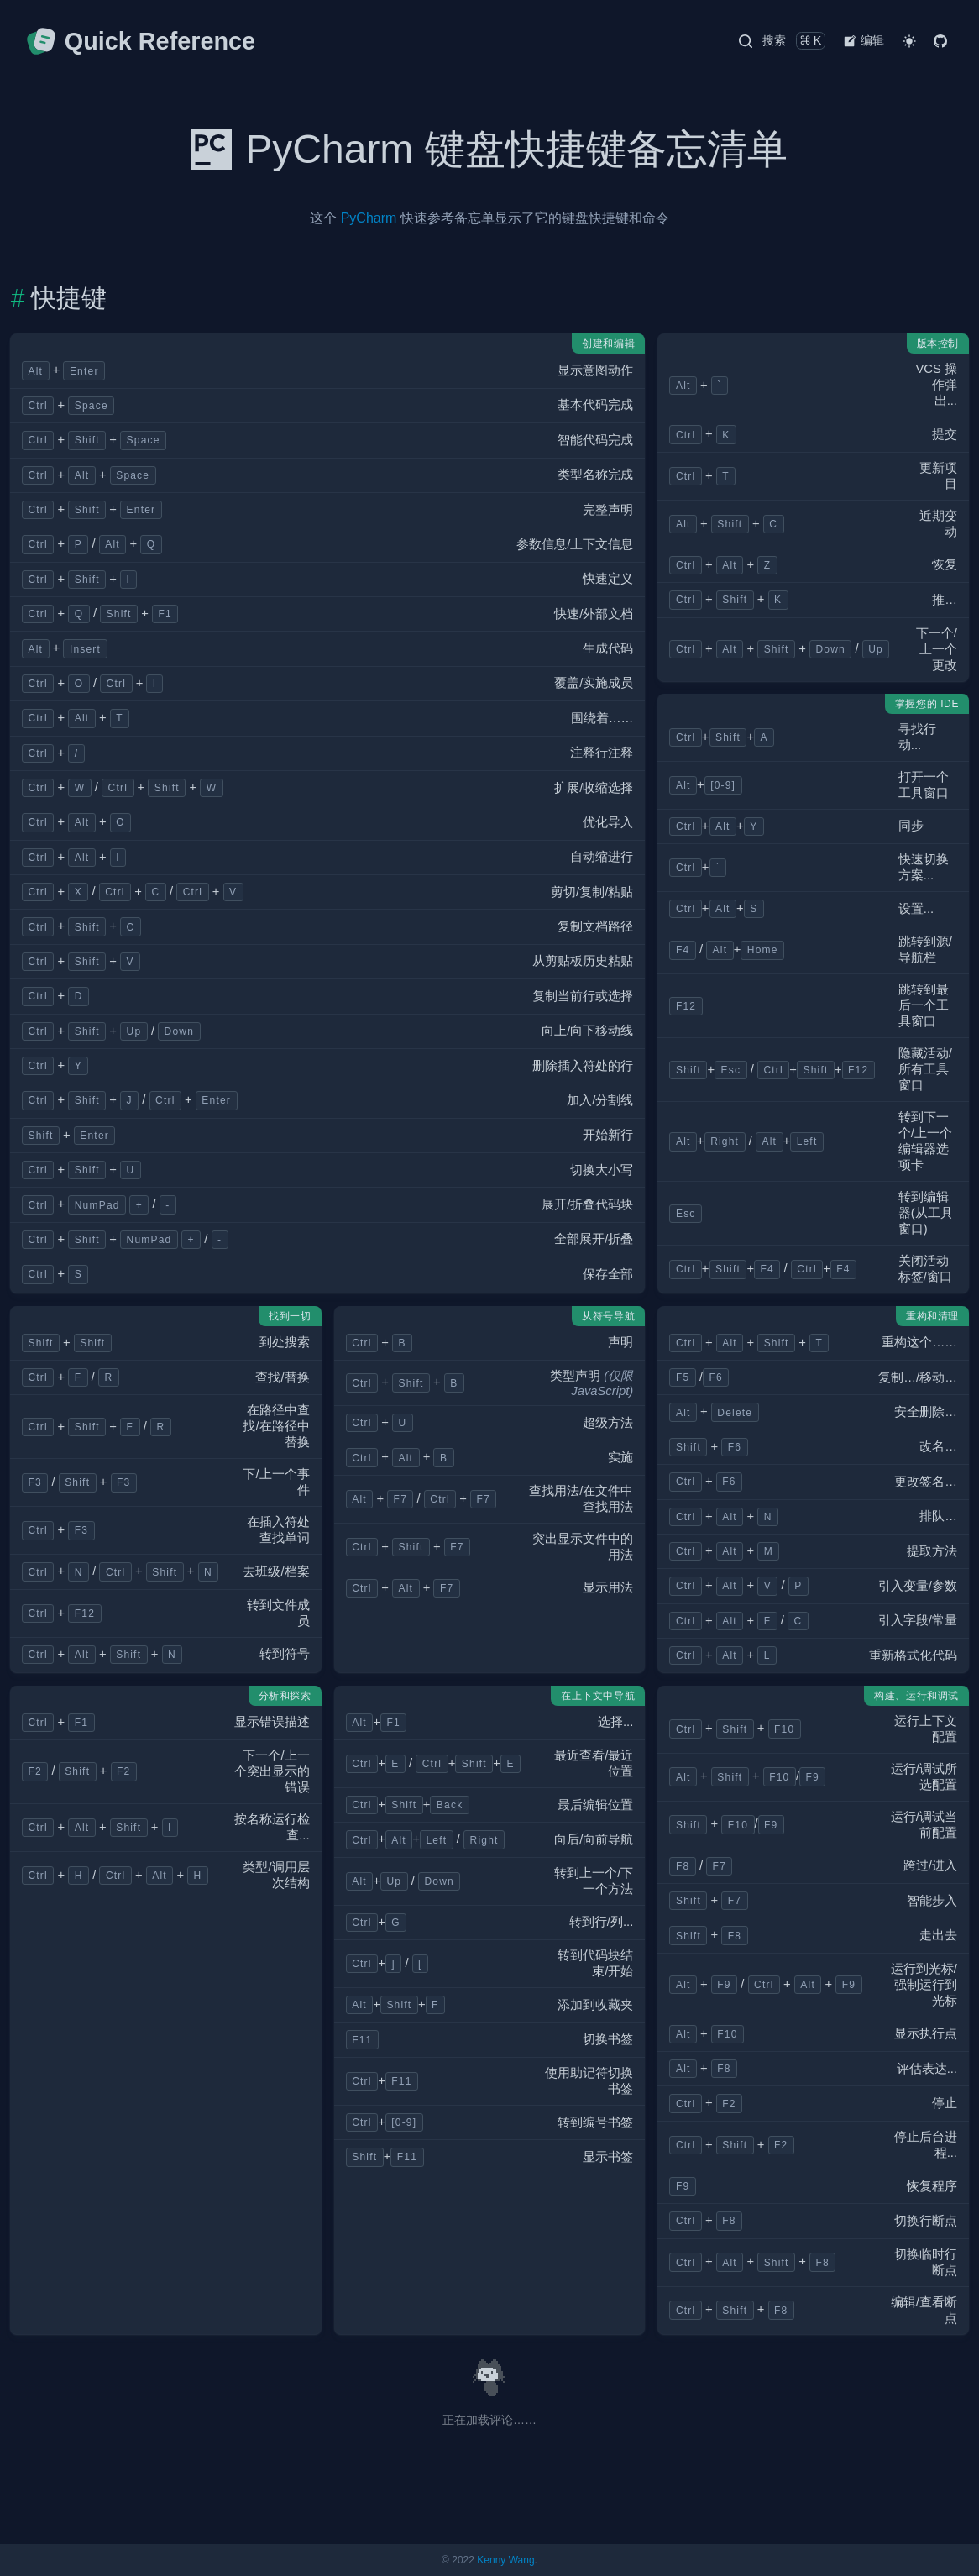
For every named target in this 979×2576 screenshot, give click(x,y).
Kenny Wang (505, 2560)
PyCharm (369, 218)
